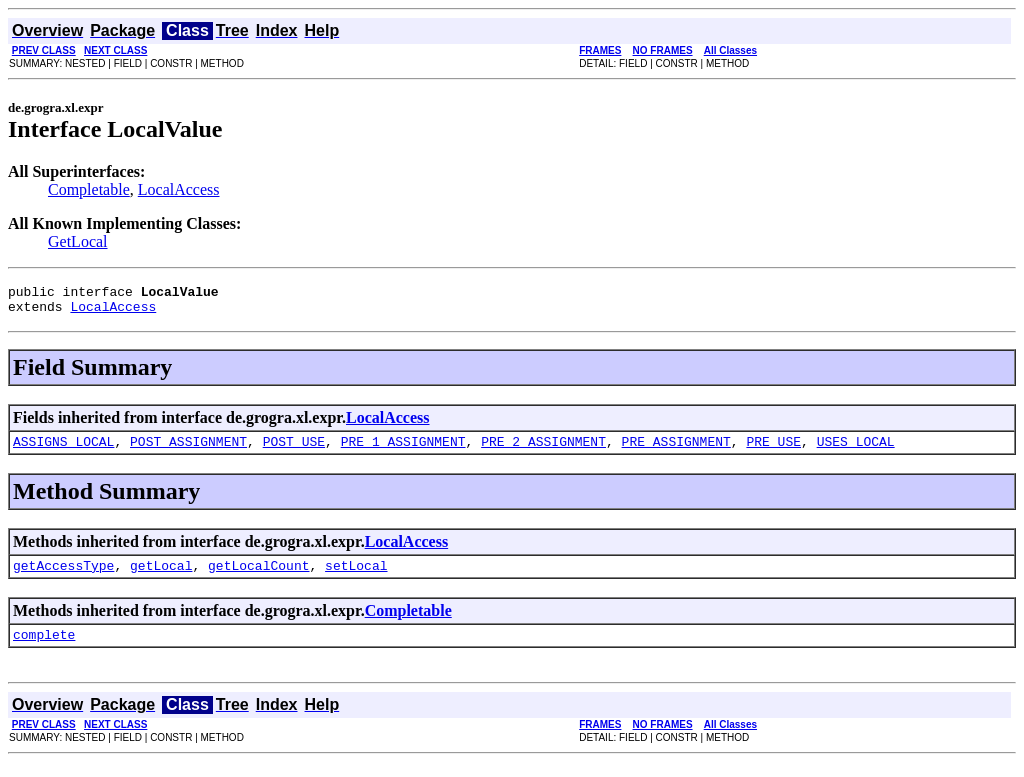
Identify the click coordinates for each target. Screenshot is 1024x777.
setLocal (356, 577)
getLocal (161, 577)
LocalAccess (179, 189)
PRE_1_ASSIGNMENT (403, 450)
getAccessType (63, 577)
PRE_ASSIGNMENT (676, 450)
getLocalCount (258, 577)
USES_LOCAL (856, 450)
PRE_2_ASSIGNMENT (543, 450)
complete (44, 649)
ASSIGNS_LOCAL (63, 450)
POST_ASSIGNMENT (188, 450)
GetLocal (78, 241)
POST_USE (294, 450)
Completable (89, 189)
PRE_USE (773, 450)
